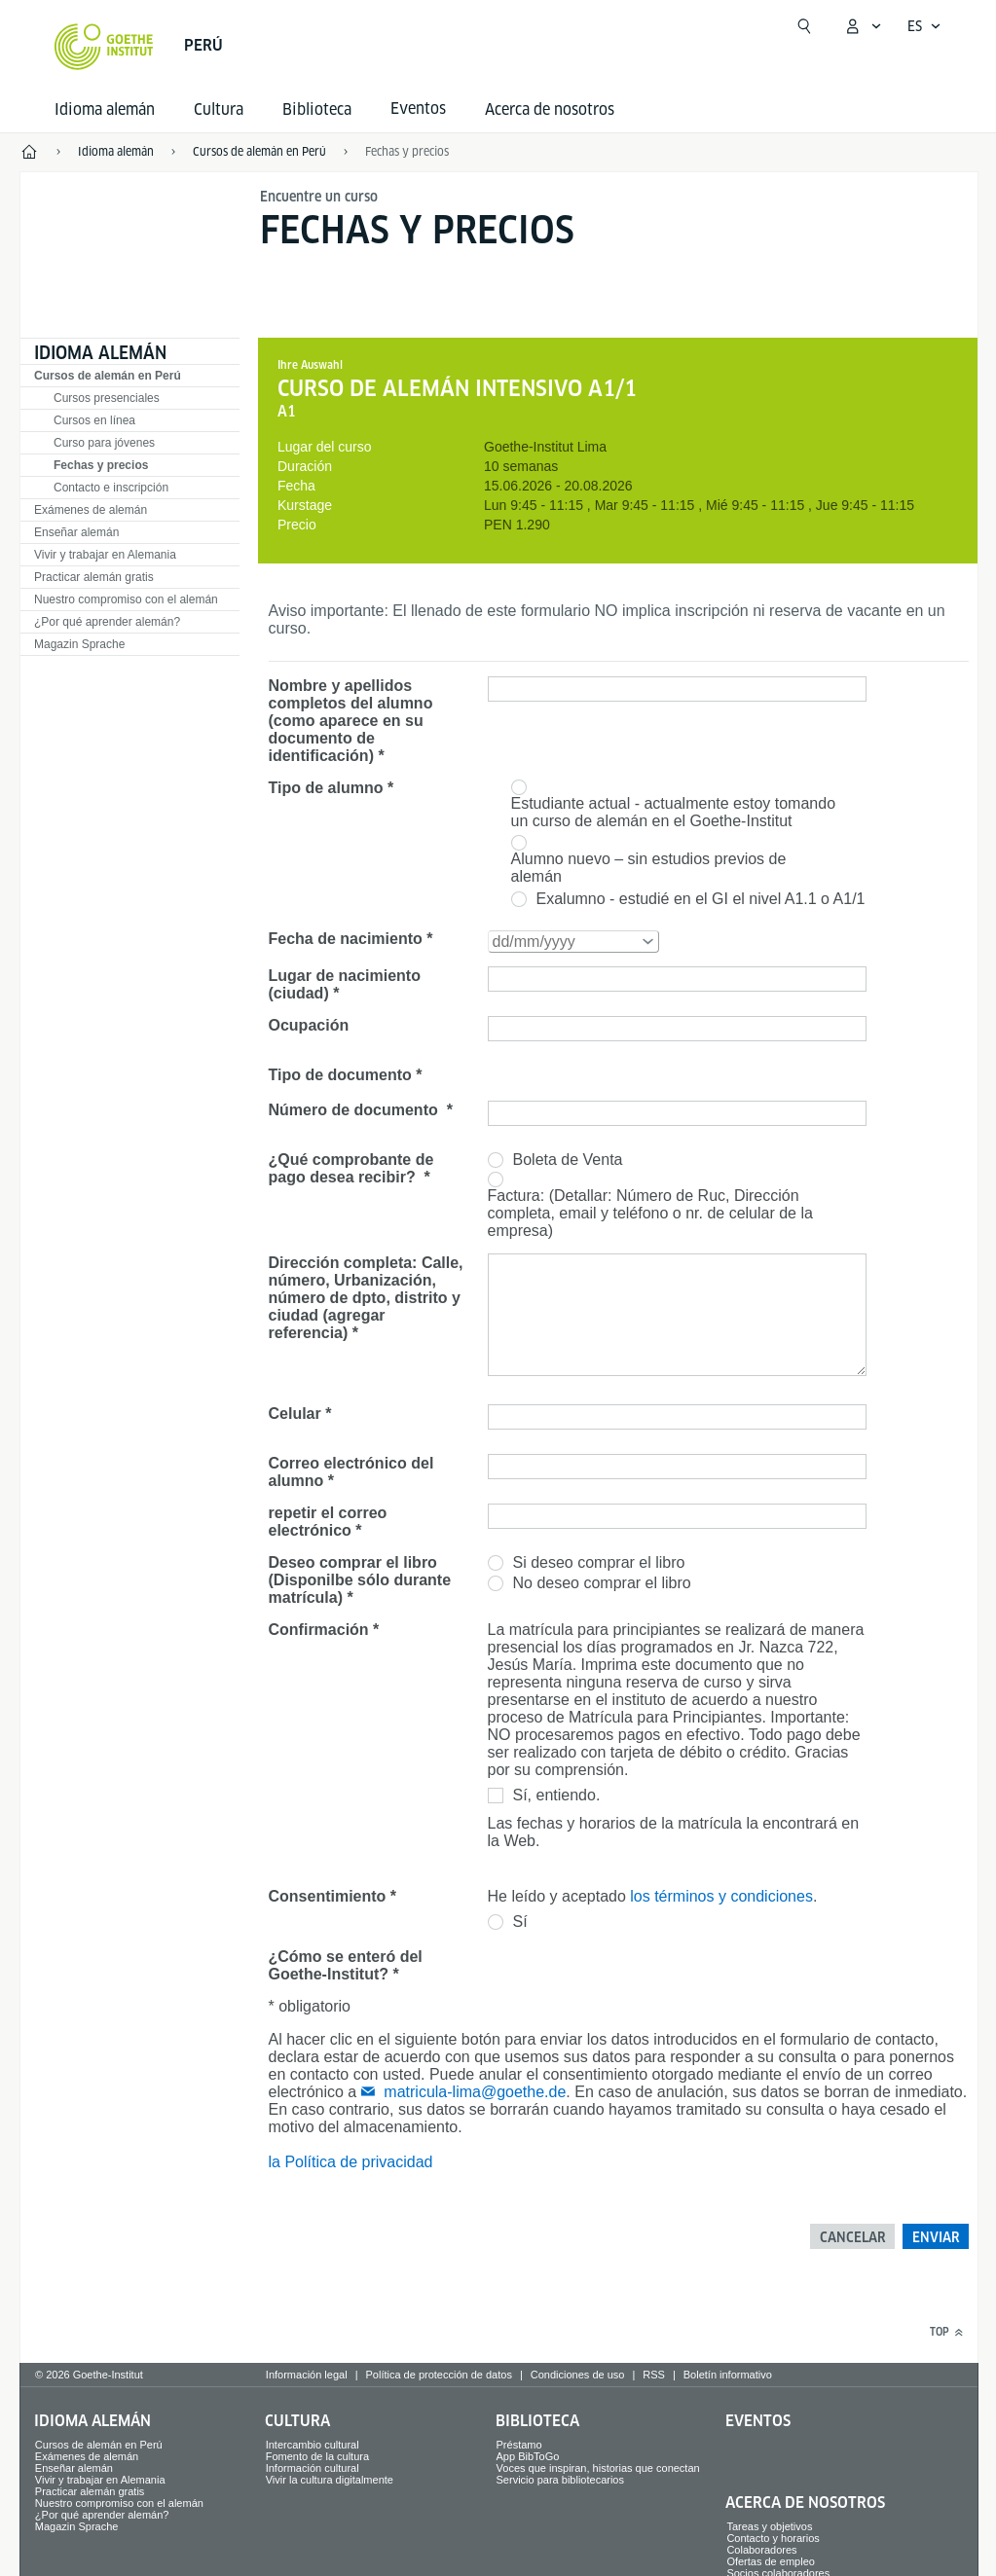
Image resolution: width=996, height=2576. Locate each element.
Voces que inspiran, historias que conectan (598, 2468)
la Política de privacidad (351, 2162)
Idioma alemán (105, 109)
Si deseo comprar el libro (599, 1562)
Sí (520, 1921)
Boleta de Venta (568, 1159)
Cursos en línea (94, 420)
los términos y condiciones (721, 1896)
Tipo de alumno (326, 788)
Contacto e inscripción (111, 487)
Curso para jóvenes (104, 443)
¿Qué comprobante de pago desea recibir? (351, 1168)
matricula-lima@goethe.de (475, 2092)
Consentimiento (328, 1896)
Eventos (758, 2421)
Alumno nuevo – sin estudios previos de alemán (649, 868)
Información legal (307, 2374)
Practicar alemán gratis (94, 577)
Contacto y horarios (772, 2538)
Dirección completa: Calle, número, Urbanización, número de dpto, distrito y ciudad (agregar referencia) (366, 1297)
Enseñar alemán (76, 532)
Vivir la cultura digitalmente (329, 2479)
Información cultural (312, 2468)
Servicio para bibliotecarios (560, 2479)
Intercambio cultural (312, 2444)
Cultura (218, 109)
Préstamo (519, 2444)
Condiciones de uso (578, 2374)
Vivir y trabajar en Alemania (105, 555)
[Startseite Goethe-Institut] (104, 46)
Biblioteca (316, 109)
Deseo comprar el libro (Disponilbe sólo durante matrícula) (360, 1580)
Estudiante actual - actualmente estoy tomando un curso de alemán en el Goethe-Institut (673, 812)
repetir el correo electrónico (328, 1522)
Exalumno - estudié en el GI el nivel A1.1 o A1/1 (701, 898)
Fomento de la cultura (317, 2456)
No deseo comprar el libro (602, 1583)
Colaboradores (761, 2550)
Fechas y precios (407, 151)
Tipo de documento (340, 1075)
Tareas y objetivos (769, 2526)
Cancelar (853, 2237)
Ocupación (309, 1025)
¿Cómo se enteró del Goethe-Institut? (346, 1965)
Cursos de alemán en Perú (107, 375)
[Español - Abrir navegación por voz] (924, 26)
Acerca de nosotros (549, 109)
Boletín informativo (727, 2374)
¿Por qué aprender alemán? (107, 622)
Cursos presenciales (107, 398)
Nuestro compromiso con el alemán (126, 599)
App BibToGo (528, 2456)
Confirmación (319, 1629)
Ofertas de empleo (770, 2561)
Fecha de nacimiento (346, 938)
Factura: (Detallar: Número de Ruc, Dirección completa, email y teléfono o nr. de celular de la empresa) (650, 1213)
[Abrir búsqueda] (804, 26)
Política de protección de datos (438, 2374)
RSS (654, 2374)
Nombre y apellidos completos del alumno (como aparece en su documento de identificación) (351, 720)
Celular (295, 1413)
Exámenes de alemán (90, 510)
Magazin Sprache (79, 644)
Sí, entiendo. (557, 1795)
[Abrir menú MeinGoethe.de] (862, 26)
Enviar (936, 2237)
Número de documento (356, 1110)
